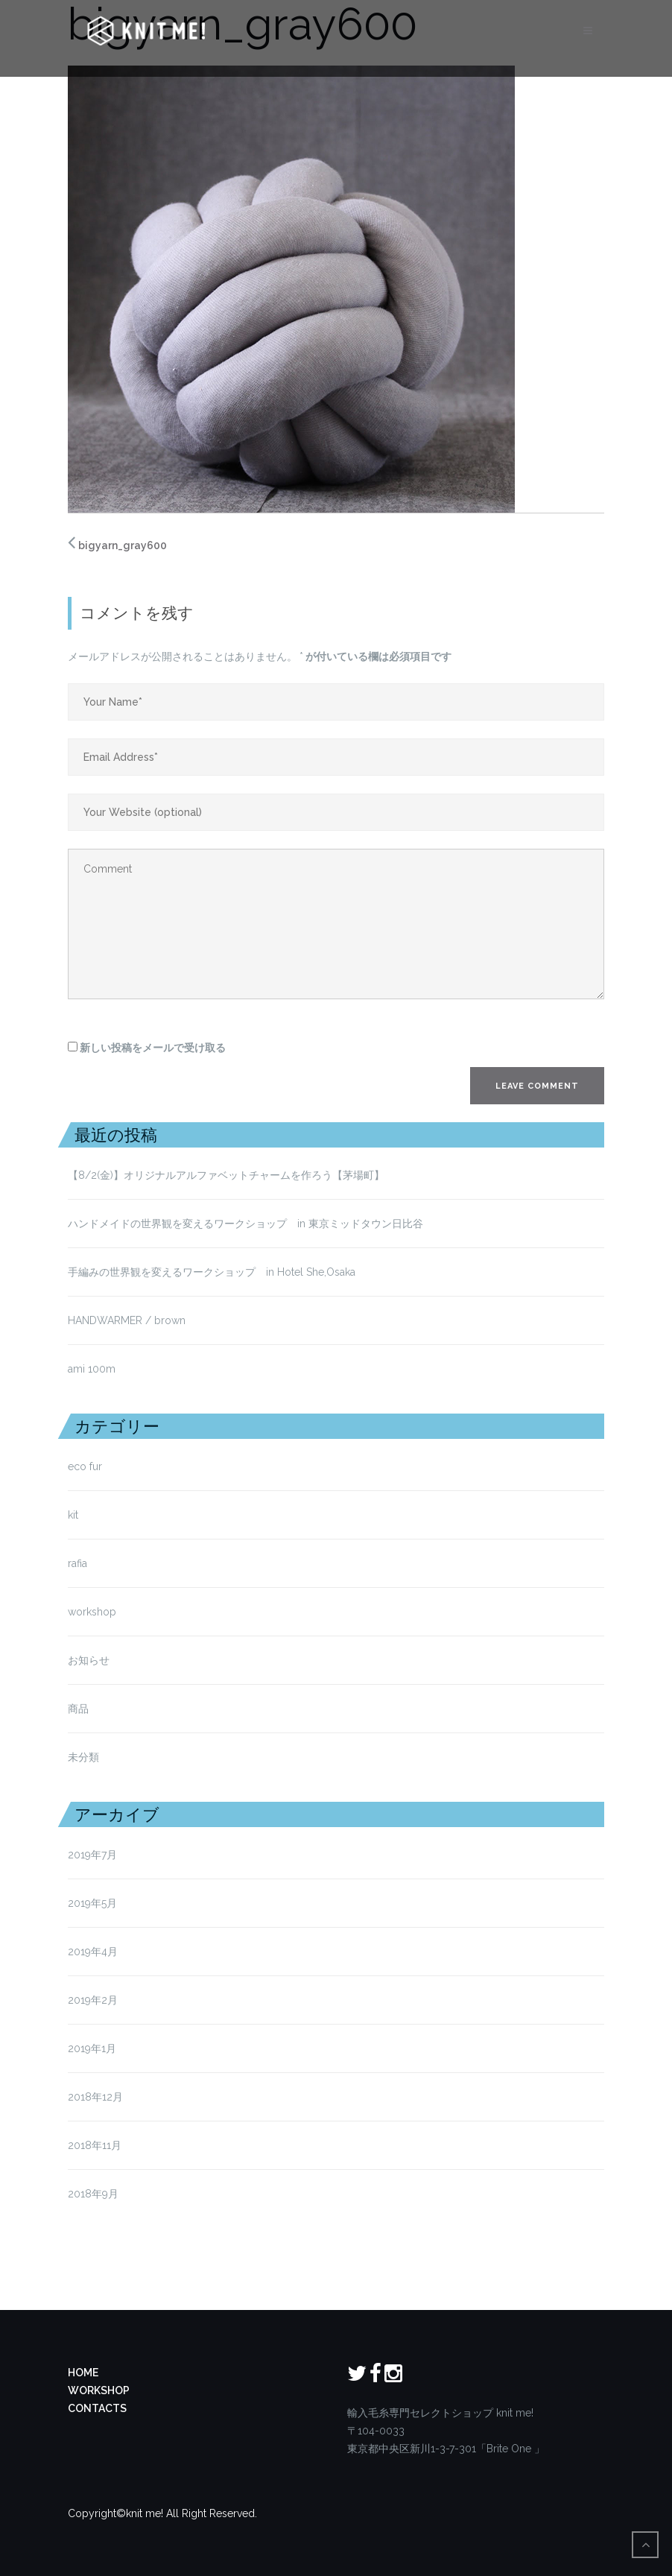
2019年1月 (92, 2048)
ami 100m (91, 1369)
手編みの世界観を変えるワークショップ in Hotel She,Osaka (211, 1272)
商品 (78, 1709)
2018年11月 (94, 2145)
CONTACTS (97, 2408)
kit (73, 1515)
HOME (83, 2373)
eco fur (85, 1466)
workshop (92, 1612)
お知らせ (89, 1660)
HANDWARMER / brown (127, 1320)
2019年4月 (93, 1952)
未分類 (83, 1757)
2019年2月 (93, 2000)
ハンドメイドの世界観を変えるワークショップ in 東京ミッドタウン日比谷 (245, 1224)
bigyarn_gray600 (122, 545)
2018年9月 (93, 2194)
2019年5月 (92, 1903)
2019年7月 (92, 1855)
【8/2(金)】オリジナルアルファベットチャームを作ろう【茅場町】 (226, 1175)
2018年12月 (95, 2097)
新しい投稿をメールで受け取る (153, 1048)
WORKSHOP (99, 2390)
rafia (77, 1563)
